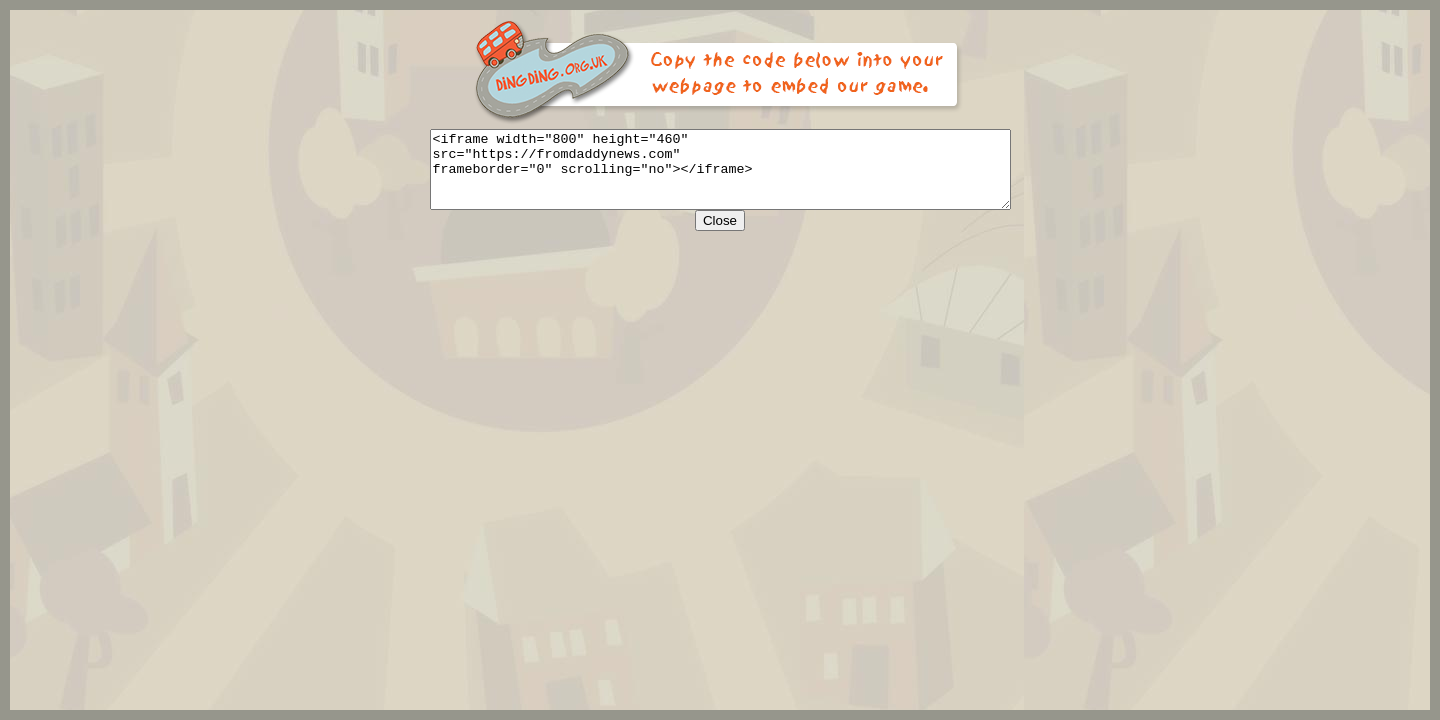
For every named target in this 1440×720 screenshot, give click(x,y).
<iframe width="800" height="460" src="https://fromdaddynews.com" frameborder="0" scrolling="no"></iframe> (720, 177)
